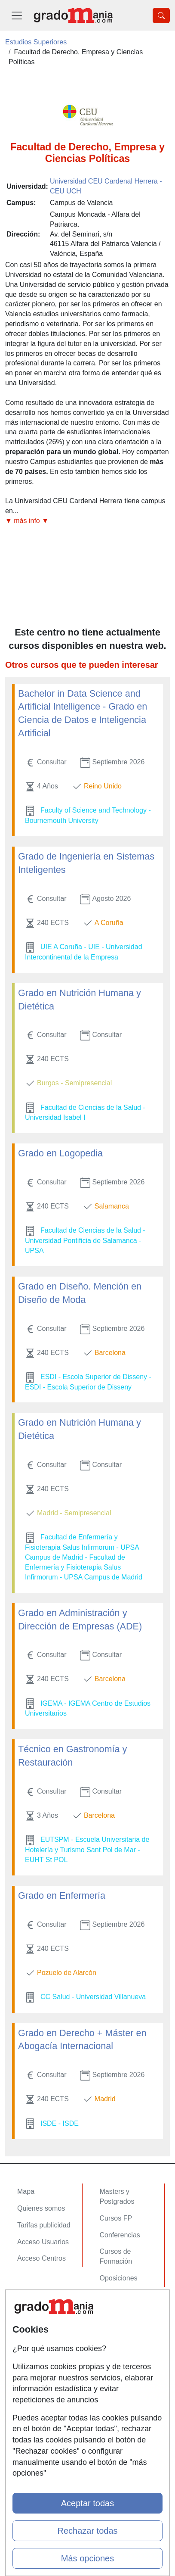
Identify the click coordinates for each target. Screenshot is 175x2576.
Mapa (25, 2191)
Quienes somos (41, 2208)
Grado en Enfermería (61, 1895)
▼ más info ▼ (27, 520)
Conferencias (120, 2235)
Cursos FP (116, 2218)
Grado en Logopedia (60, 1153)
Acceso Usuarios (43, 2242)
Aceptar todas (87, 2503)
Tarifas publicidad (44, 2225)
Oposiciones (119, 2278)
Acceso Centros (41, 2258)
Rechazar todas (87, 2531)
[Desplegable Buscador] (161, 15)
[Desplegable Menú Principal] (16, 15)
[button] (87, 521)
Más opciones (87, 2558)
